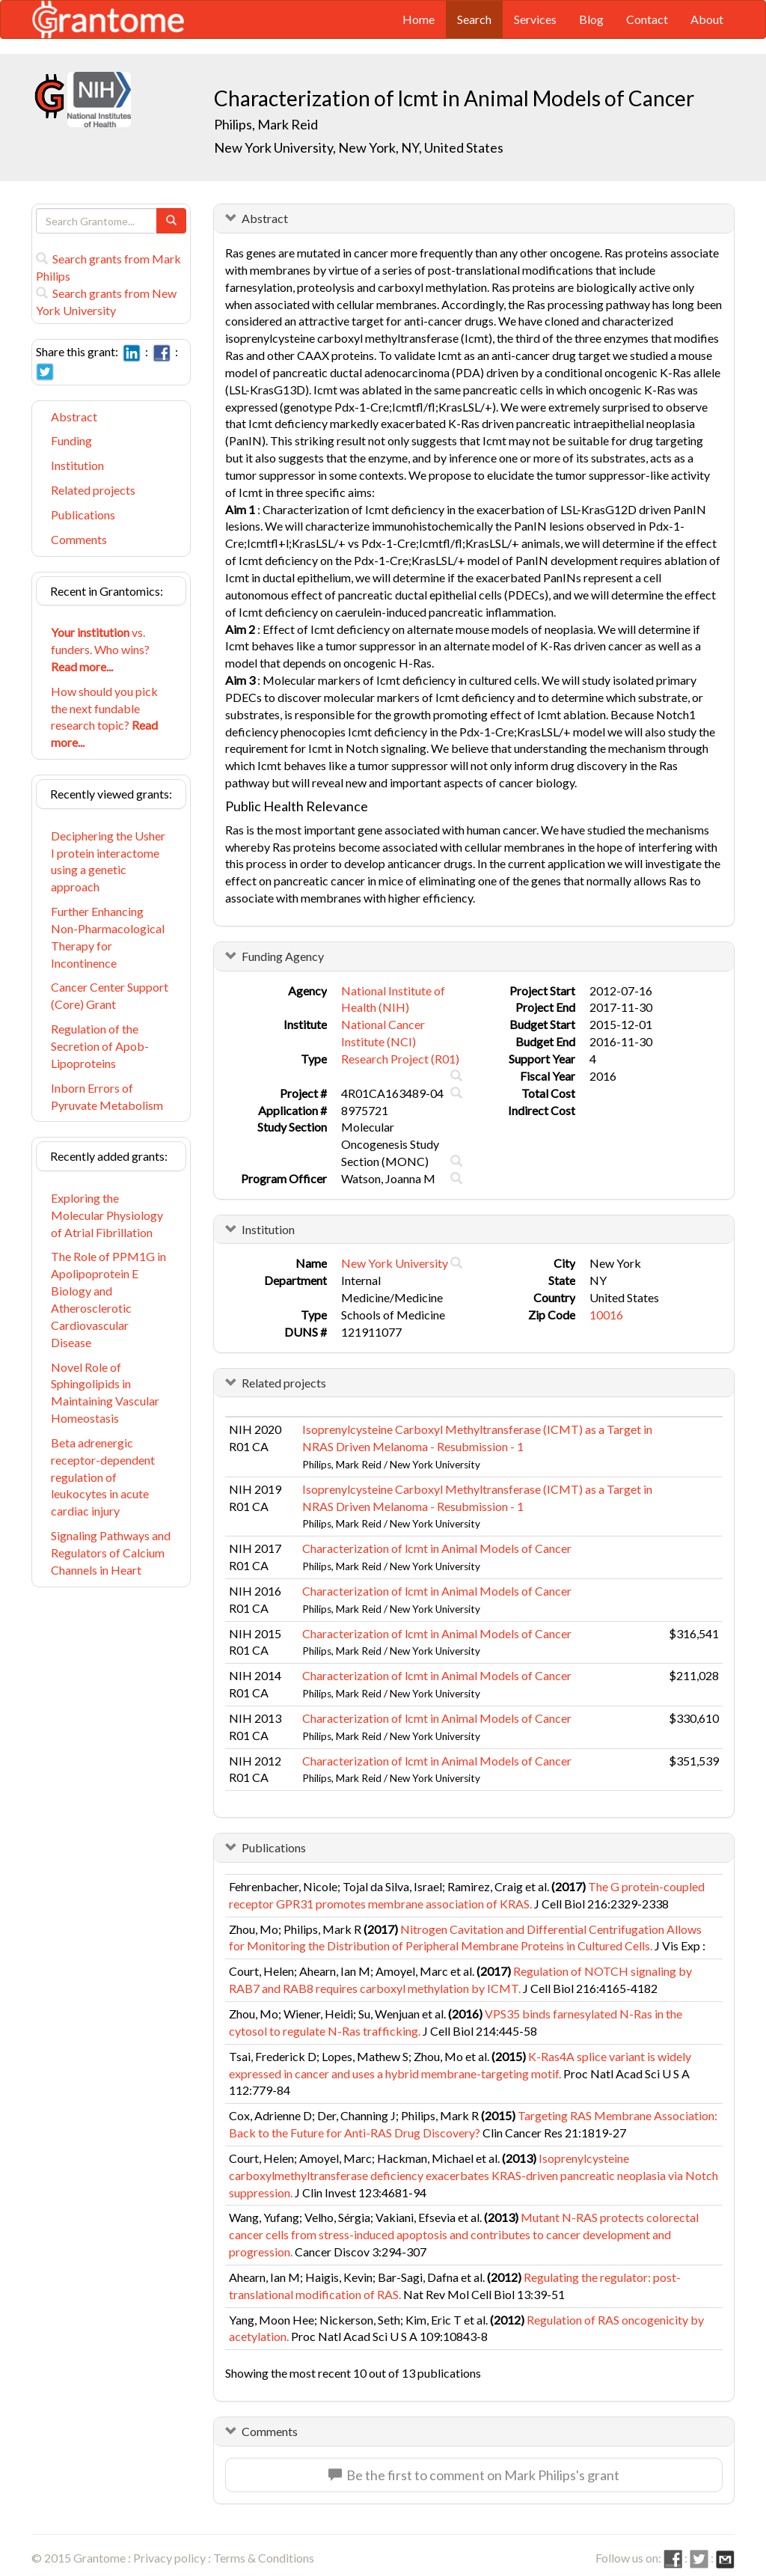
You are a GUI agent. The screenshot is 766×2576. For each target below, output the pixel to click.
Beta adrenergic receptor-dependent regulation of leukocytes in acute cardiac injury (103, 1476)
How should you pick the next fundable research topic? (104, 717)
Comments (79, 539)
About (706, 19)
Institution (77, 465)
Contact (647, 19)
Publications (83, 514)
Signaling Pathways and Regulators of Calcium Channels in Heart (111, 1552)
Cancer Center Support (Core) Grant (109, 995)
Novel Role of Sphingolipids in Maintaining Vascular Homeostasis (105, 1393)
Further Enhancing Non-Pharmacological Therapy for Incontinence (108, 937)
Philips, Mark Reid (266, 124)
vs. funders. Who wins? (100, 649)
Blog (591, 19)
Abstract (74, 416)
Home (418, 19)
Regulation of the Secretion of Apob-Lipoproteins (100, 1046)
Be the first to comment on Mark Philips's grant (473, 2475)
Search (474, 19)
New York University (394, 1263)
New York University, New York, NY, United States (358, 147)
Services (535, 19)
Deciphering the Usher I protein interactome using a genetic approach (108, 861)
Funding (71, 440)
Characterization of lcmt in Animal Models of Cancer (437, 1548)
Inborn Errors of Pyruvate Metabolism (107, 1096)
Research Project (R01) (400, 1059)
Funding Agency (283, 956)
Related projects (93, 490)
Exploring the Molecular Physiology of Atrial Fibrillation (107, 1215)
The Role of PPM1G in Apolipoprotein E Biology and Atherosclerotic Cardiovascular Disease (108, 1299)
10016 (606, 1314)
